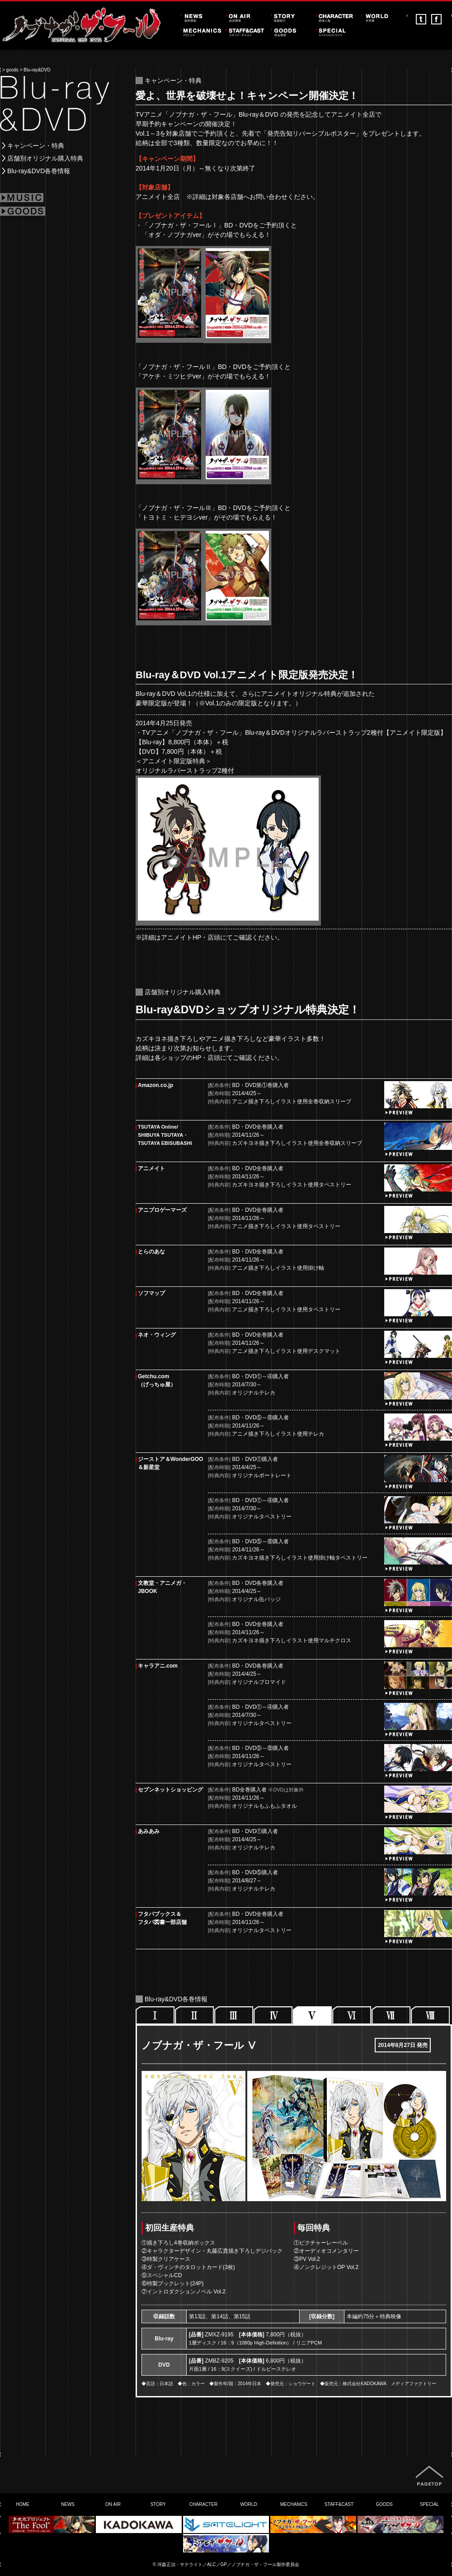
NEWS (68, 2504)
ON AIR (113, 2504)
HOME (22, 2504)
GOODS (384, 2504)
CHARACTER (203, 2504)
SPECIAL (429, 2504)
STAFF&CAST (339, 2504)
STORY (158, 2504)
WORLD (248, 2504)
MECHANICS (293, 2504)
